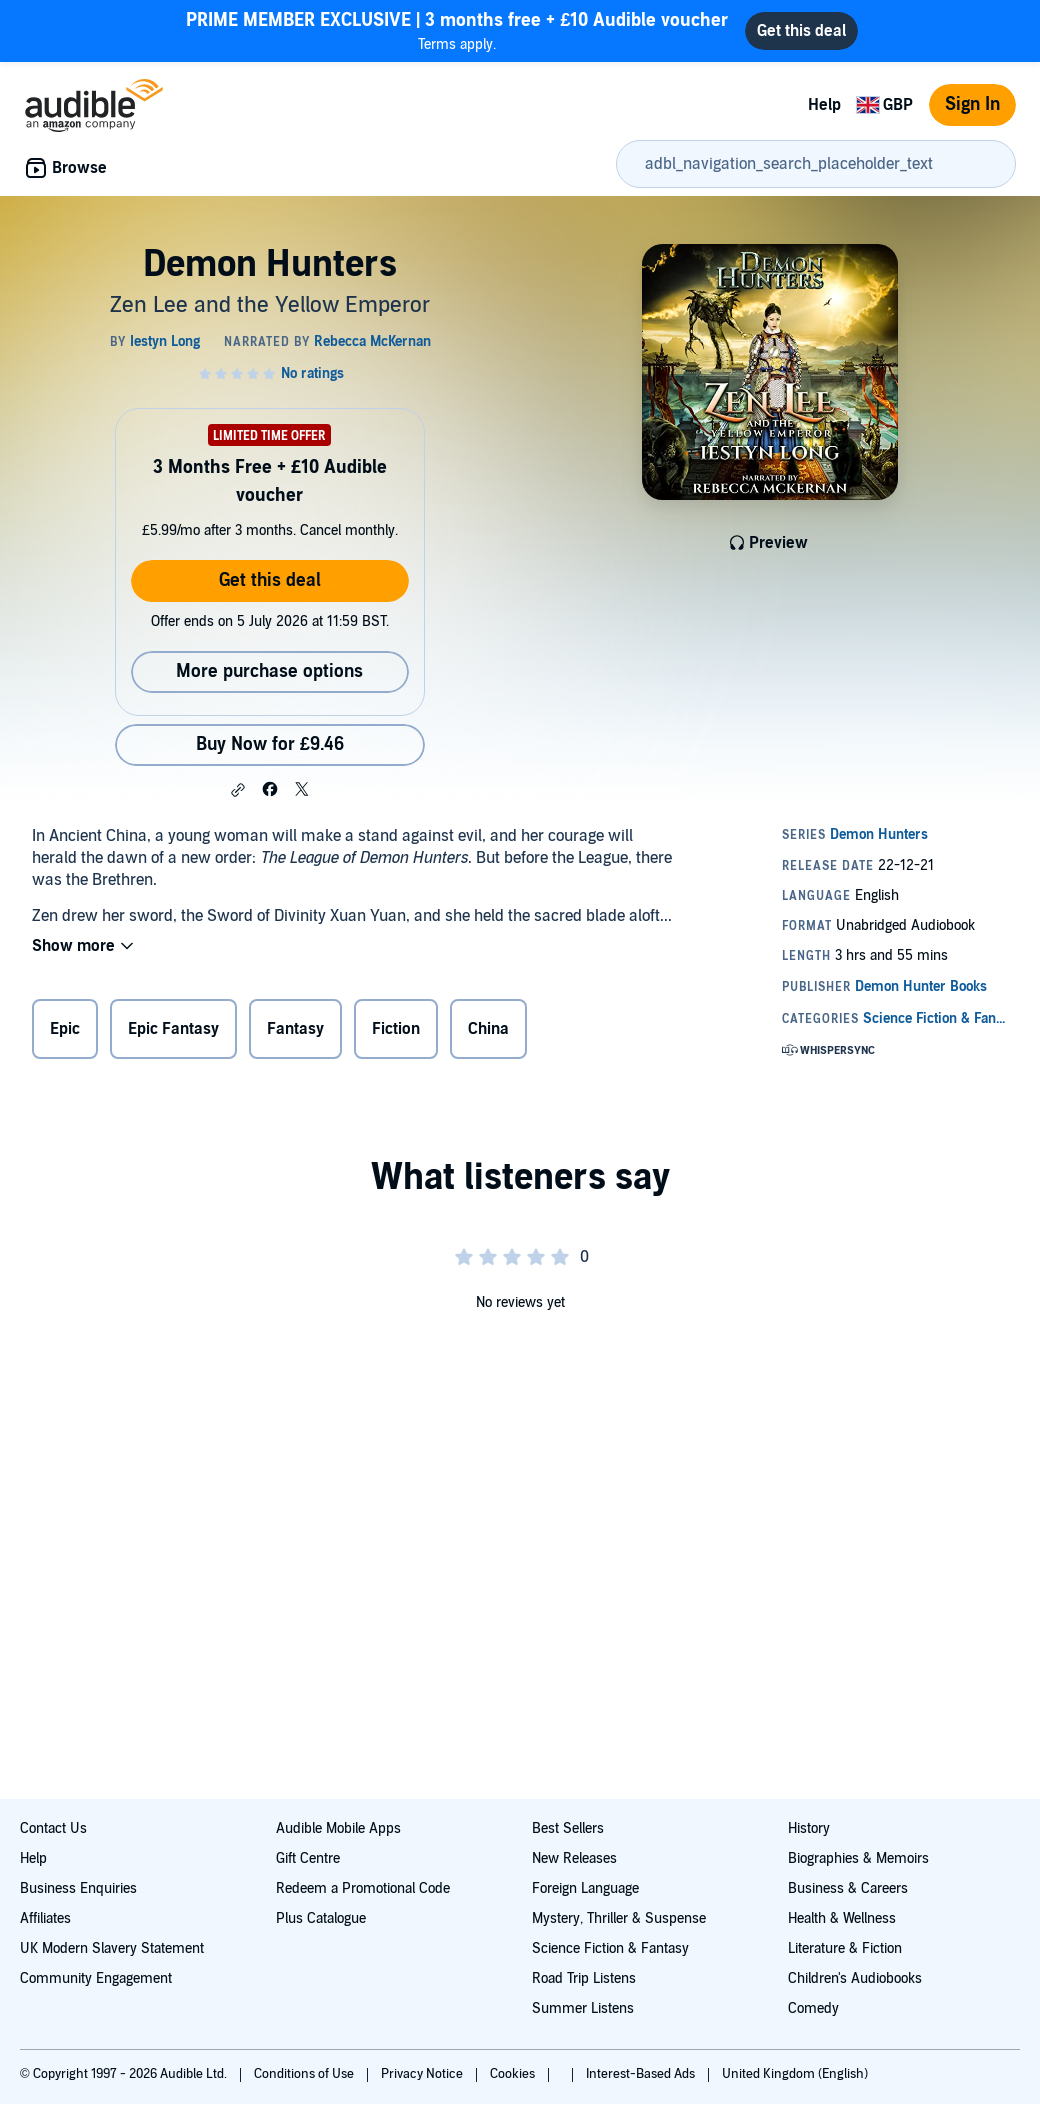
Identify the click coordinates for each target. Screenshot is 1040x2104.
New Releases (574, 1858)
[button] (238, 790)
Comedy (813, 2008)
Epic (65, 1029)
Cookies (514, 2074)
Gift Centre (308, 1858)
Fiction (396, 1029)
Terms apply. (457, 30)
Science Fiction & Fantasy (610, 1948)
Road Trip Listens (584, 1978)
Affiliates (45, 1918)
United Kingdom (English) (795, 2074)
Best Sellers (568, 1828)
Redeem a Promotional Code (363, 1888)
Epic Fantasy (173, 1029)
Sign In (972, 104)
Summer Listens (583, 2008)
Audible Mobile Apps (338, 1828)
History (809, 1828)
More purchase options (269, 671)
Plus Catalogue (321, 1918)
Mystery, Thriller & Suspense (619, 1918)
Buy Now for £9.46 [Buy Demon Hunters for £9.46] (270, 744)
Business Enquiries (78, 1888)
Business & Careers (848, 1888)
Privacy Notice (423, 2074)
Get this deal (270, 580)
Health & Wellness (842, 1918)
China (488, 1029)
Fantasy (295, 1029)
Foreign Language (585, 1888)
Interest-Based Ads (642, 2074)
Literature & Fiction (845, 1948)
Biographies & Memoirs (858, 1858)
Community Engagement (96, 1978)
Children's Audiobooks (855, 1978)
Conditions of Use (305, 2074)
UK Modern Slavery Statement (112, 1948)
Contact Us (53, 1828)
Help (824, 105)
